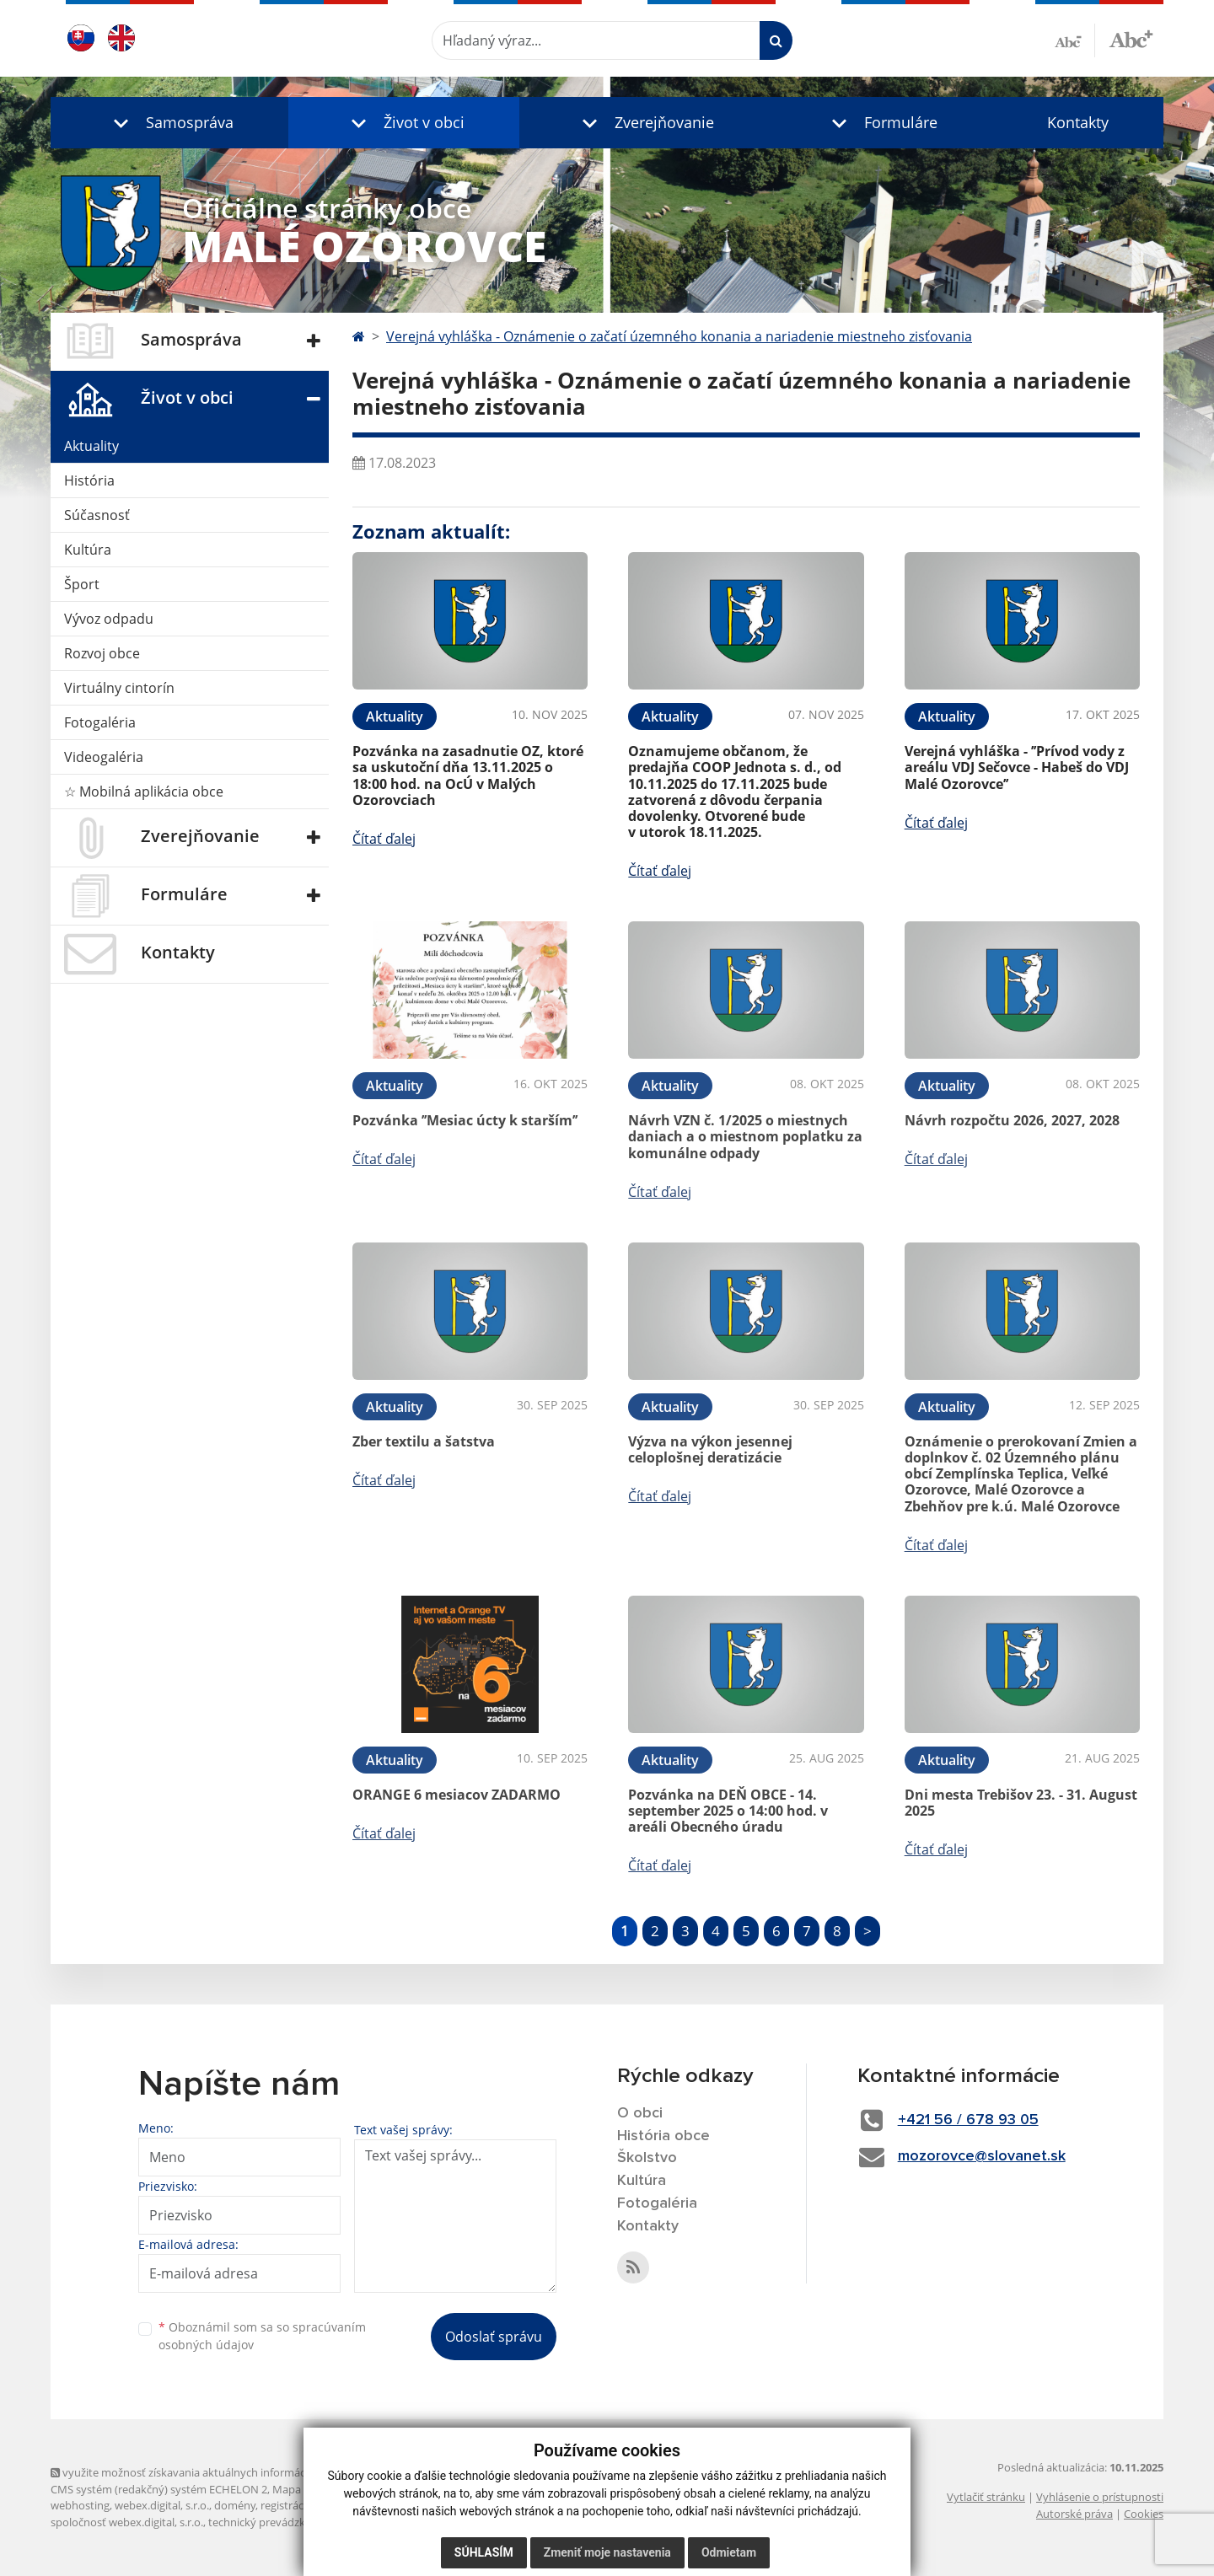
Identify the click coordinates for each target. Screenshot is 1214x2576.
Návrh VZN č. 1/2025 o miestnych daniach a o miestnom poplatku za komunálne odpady (745, 1136)
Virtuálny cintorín (119, 688)
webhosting (80, 2505)
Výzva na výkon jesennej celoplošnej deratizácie (710, 1449)
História (89, 480)
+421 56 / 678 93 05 (968, 2120)
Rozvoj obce (102, 653)
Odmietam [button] (728, 2552)
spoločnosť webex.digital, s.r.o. (127, 2522)
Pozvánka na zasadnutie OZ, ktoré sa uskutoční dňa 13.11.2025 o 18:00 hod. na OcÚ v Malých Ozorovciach (467, 775)
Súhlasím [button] (483, 2552)
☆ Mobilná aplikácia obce (143, 791)
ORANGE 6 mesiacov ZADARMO (456, 1794)
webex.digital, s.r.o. (162, 2505)
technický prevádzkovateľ (272, 2522)
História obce (663, 2136)
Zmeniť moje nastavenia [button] (607, 2552)
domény (234, 2505)
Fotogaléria (100, 722)
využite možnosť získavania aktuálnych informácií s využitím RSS (217, 2472)
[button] (169, 122)
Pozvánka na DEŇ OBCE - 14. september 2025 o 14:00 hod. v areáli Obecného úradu (728, 1810)
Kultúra (87, 549)
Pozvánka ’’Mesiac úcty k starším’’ (464, 1120)
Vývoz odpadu (108, 618)
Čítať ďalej (384, 838)
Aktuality (91, 446)
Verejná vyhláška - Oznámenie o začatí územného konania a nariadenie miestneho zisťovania (679, 336)
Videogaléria (103, 757)
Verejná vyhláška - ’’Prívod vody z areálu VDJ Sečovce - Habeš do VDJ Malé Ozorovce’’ (1017, 767)
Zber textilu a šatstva (423, 1441)
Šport (81, 584)
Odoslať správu (493, 2336)
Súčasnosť (97, 515)
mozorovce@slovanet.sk (982, 2156)
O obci (640, 2113)
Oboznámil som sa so (262, 2336)
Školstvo (647, 2157)
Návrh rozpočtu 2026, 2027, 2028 (1012, 1120)
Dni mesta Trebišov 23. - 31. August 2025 (1021, 1802)
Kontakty (1078, 122)
